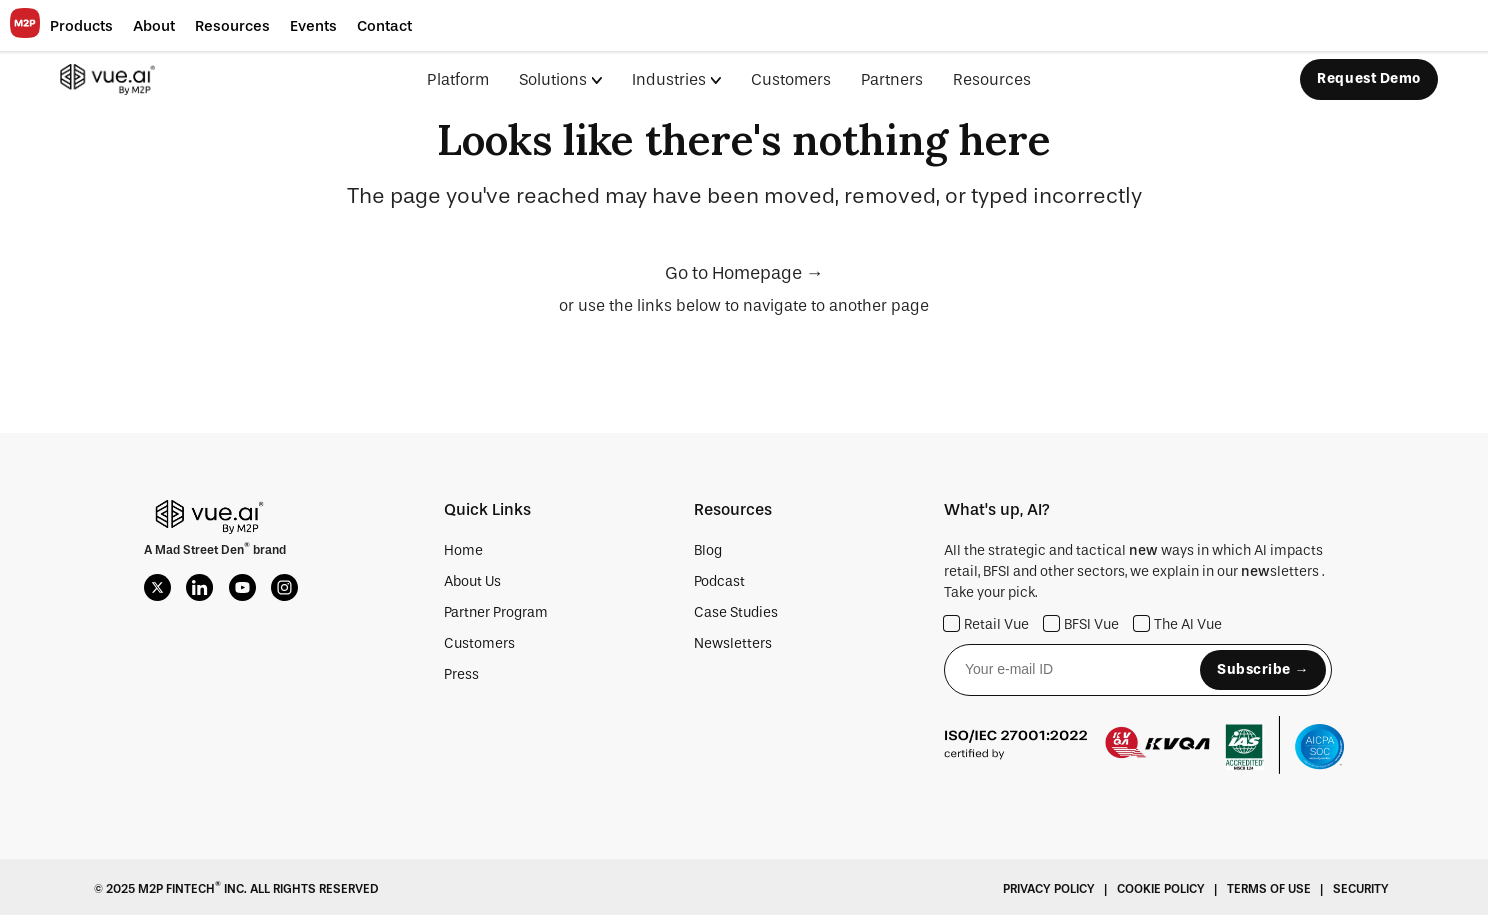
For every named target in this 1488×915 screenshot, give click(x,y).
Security (1361, 889)
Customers (791, 79)
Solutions (553, 79)
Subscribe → (1263, 669)
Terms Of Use (1269, 889)
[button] (81, 26)
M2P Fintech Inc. (191, 889)
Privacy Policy (1049, 889)
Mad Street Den (199, 550)
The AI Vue (1178, 624)
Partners (892, 79)
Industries (669, 79)
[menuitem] (575, 79)
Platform (458, 79)
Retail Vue (986, 624)
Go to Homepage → (744, 273)
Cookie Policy (1161, 889)
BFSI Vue (1081, 624)
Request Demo (1369, 78)
